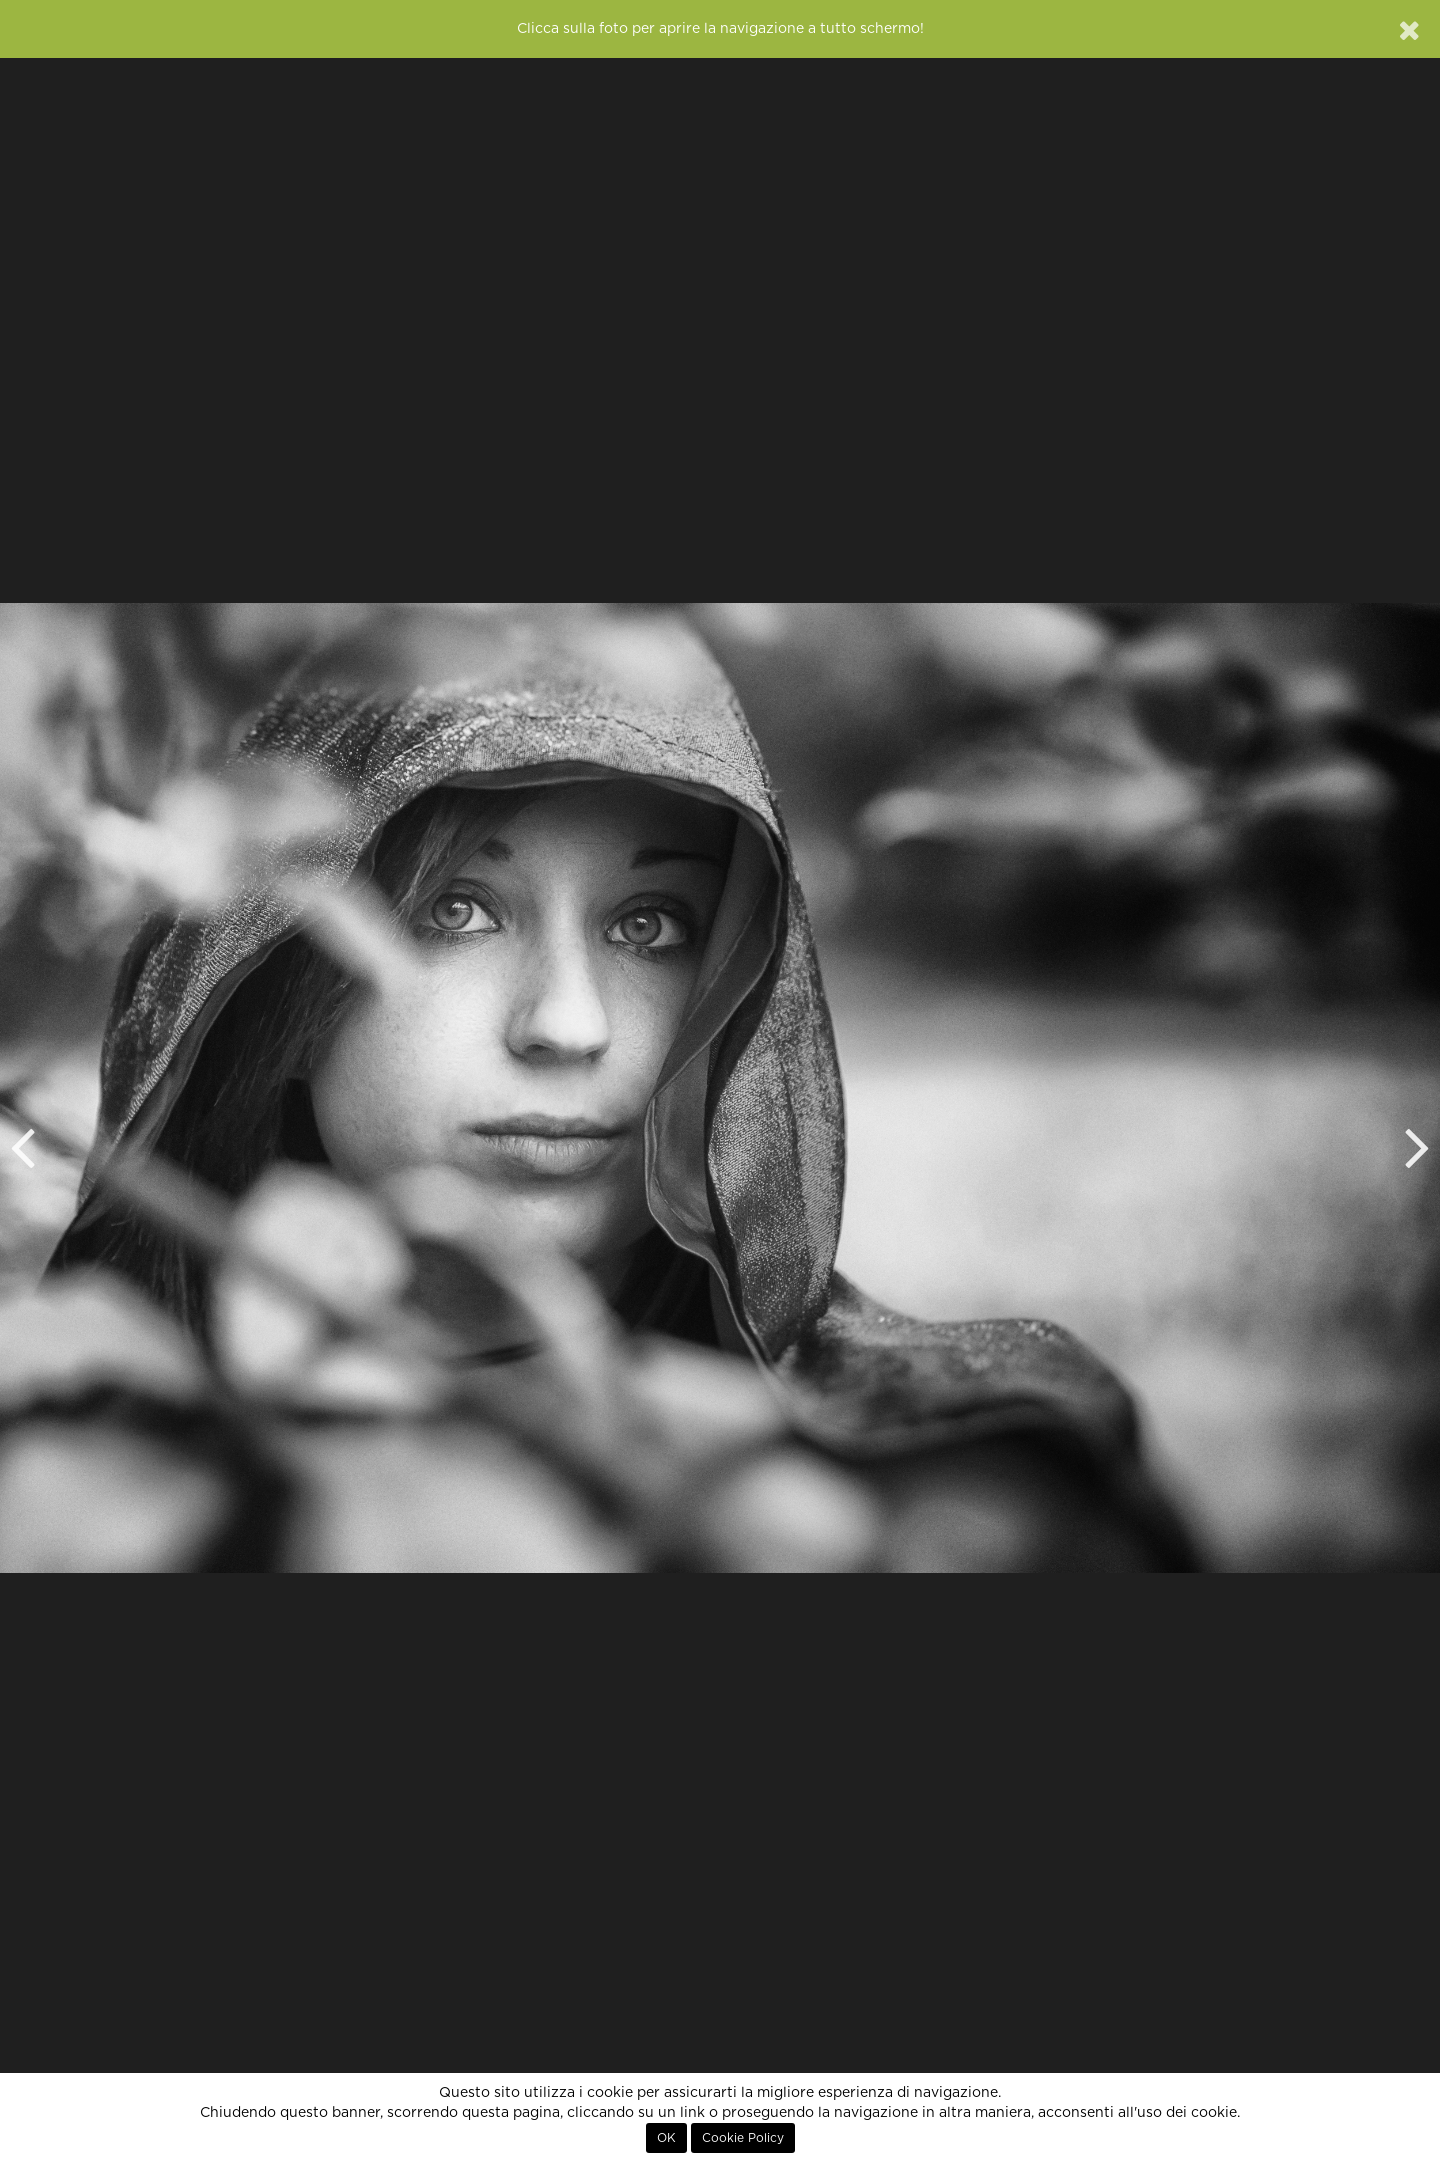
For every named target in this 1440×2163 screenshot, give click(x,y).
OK (666, 2138)
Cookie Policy (743, 2138)
